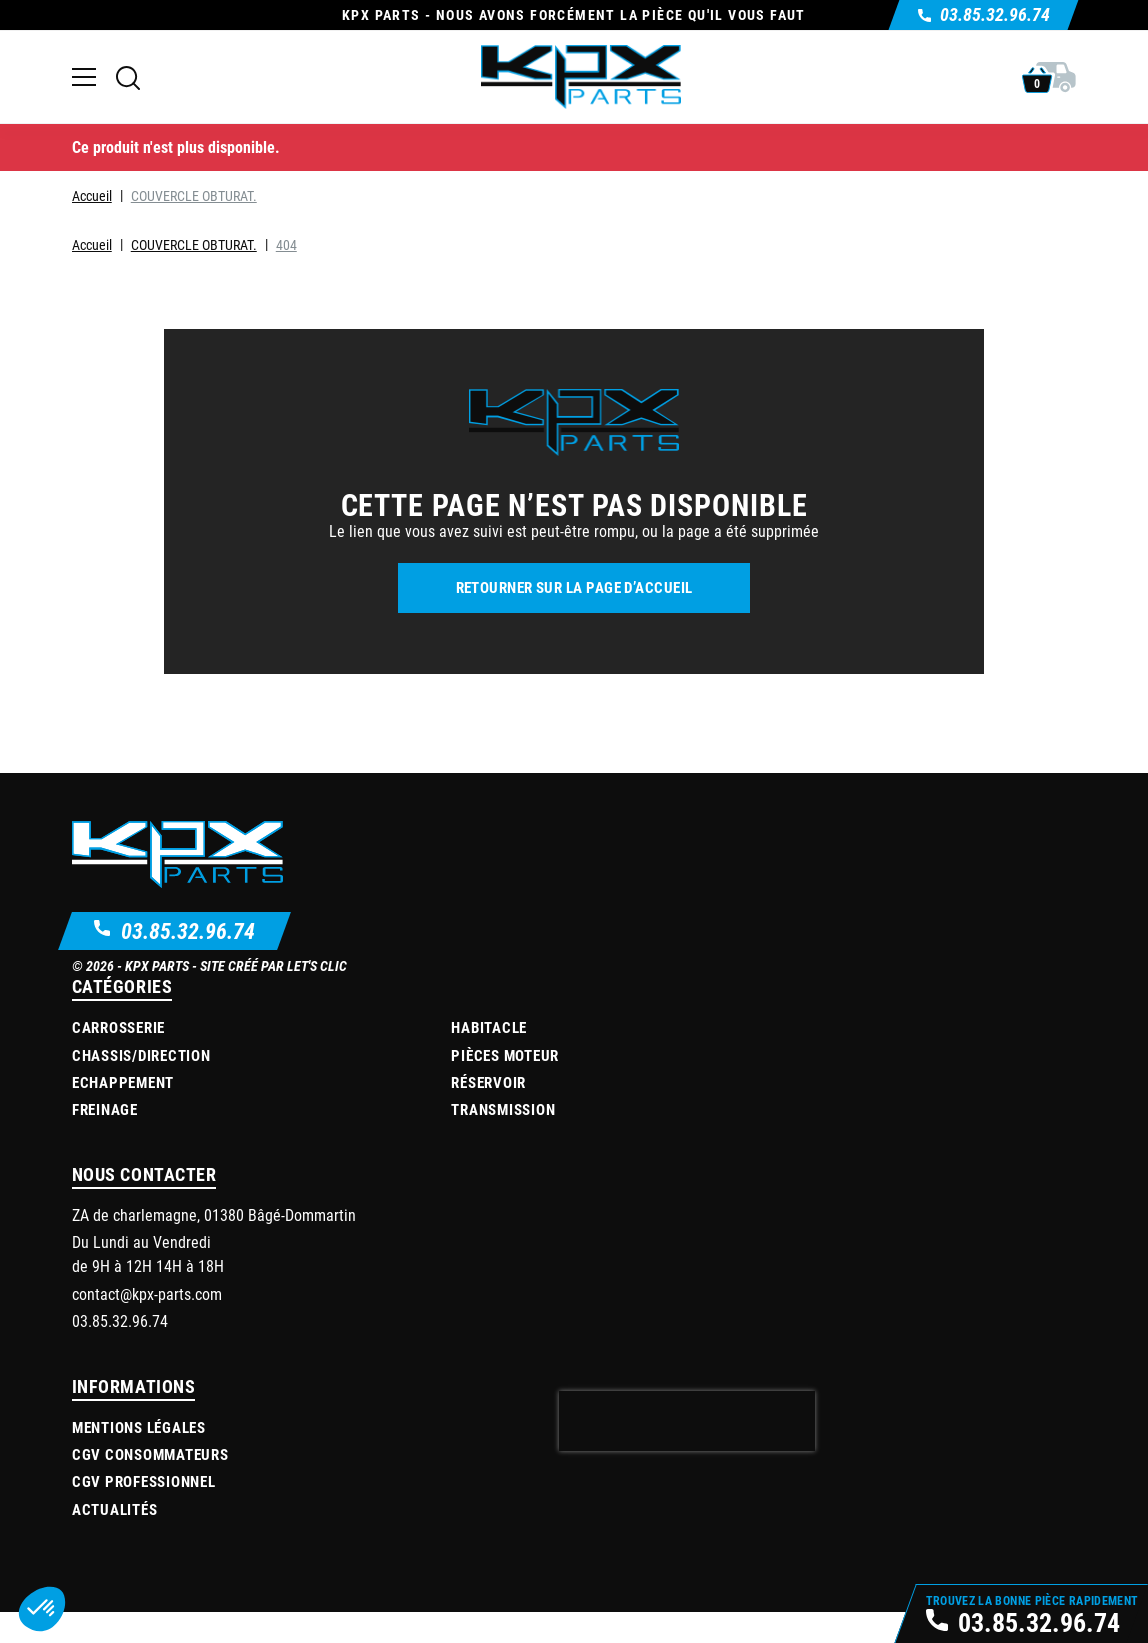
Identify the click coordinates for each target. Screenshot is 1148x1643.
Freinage (105, 1109)
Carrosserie (118, 1027)
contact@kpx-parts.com (147, 1293)
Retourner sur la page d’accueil (574, 587)
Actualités (115, 1509)
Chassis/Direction (141, 1055)
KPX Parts (157, 965)
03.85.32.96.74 (188, 930)
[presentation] (687, 1421)
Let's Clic (317, 965)
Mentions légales (139, 1427)
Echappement (123, 1082)
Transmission (503, 1109)
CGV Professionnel (144, 1481)
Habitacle (489, 1027)
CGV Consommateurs (150, 1454)
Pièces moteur (505, 1055)
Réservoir (488, 1082)
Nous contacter (144, 1174)
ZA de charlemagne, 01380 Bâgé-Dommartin (214, 1214)
